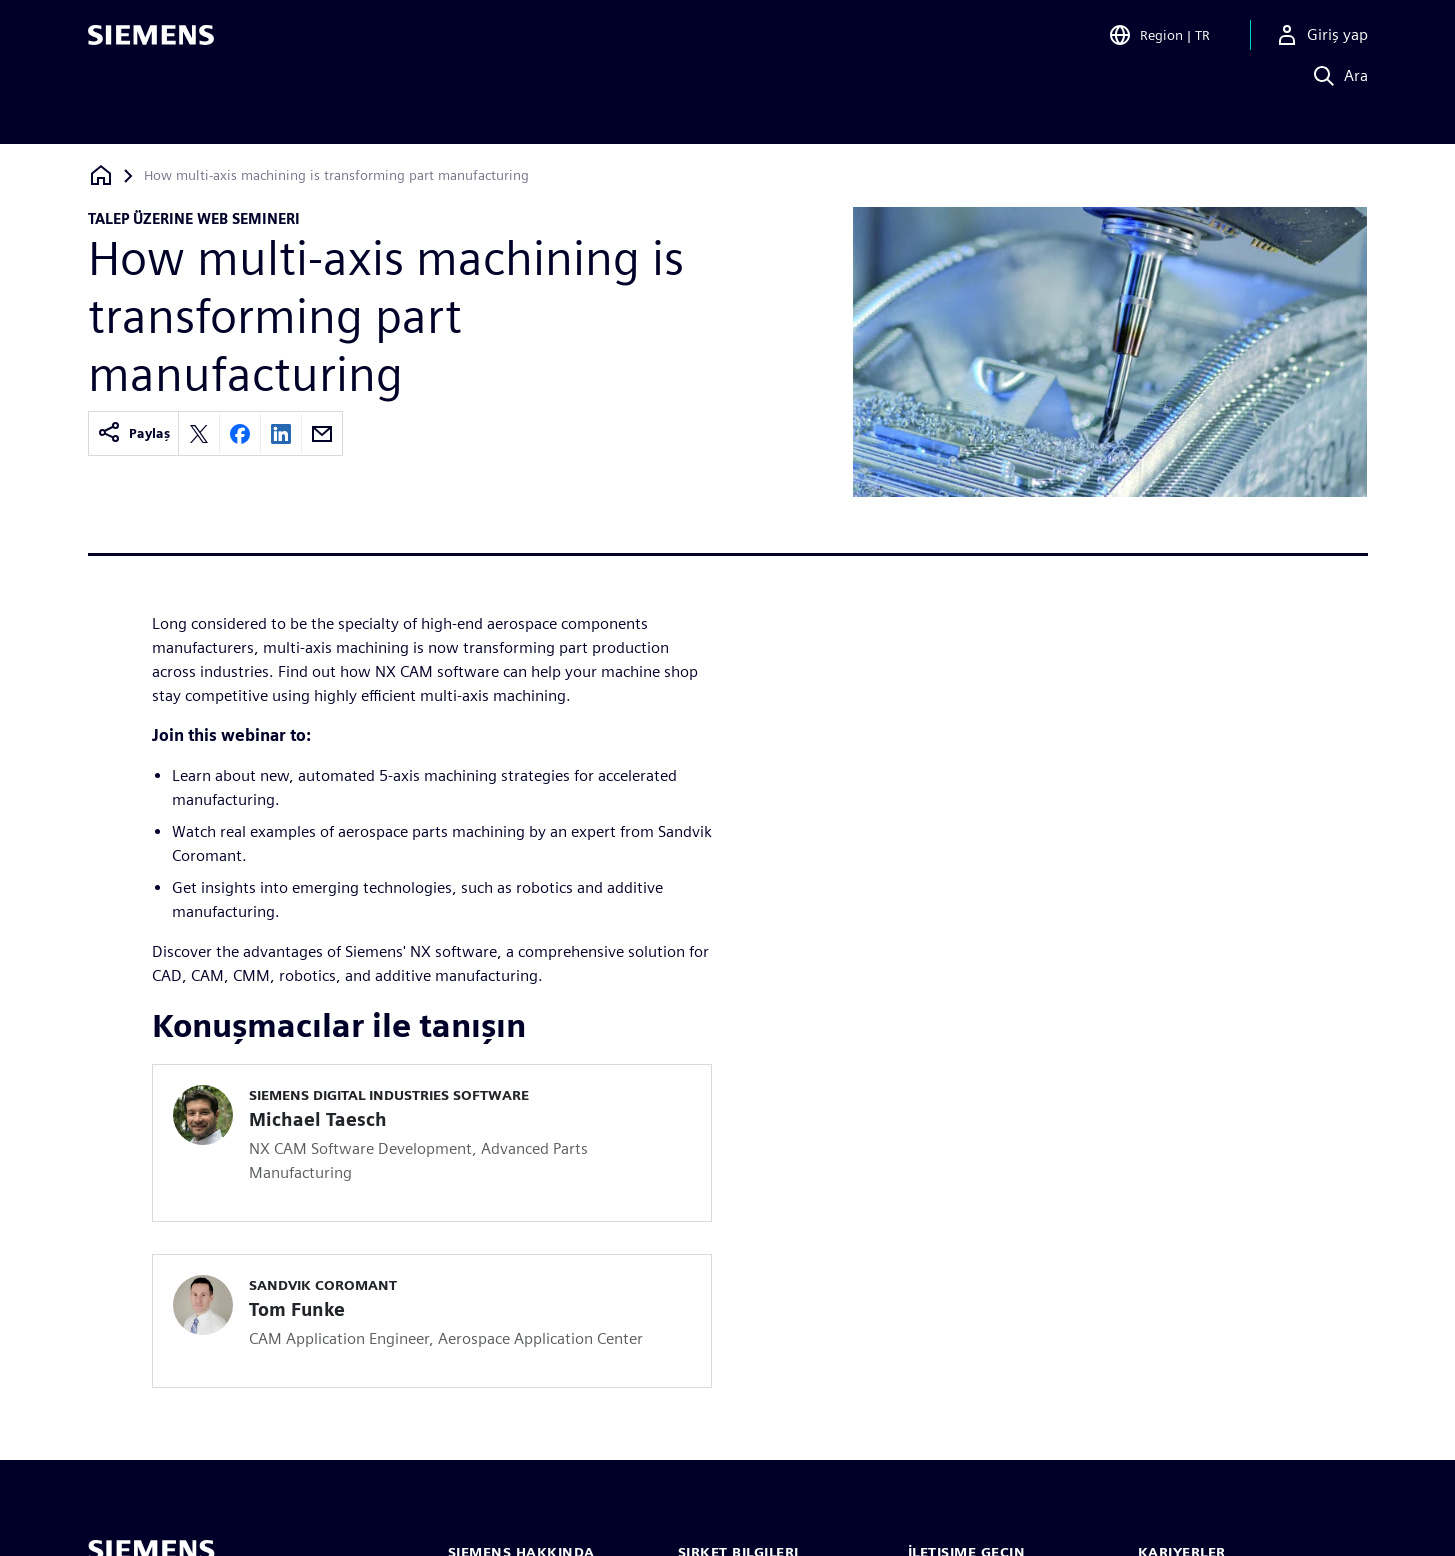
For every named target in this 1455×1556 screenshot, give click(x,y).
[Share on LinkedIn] (281, 434)
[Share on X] (199, 434)
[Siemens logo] (151, 44)
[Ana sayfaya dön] (101, 175)
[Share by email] (322, 434)
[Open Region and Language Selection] (1159, 44)
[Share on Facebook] (240, 434)
